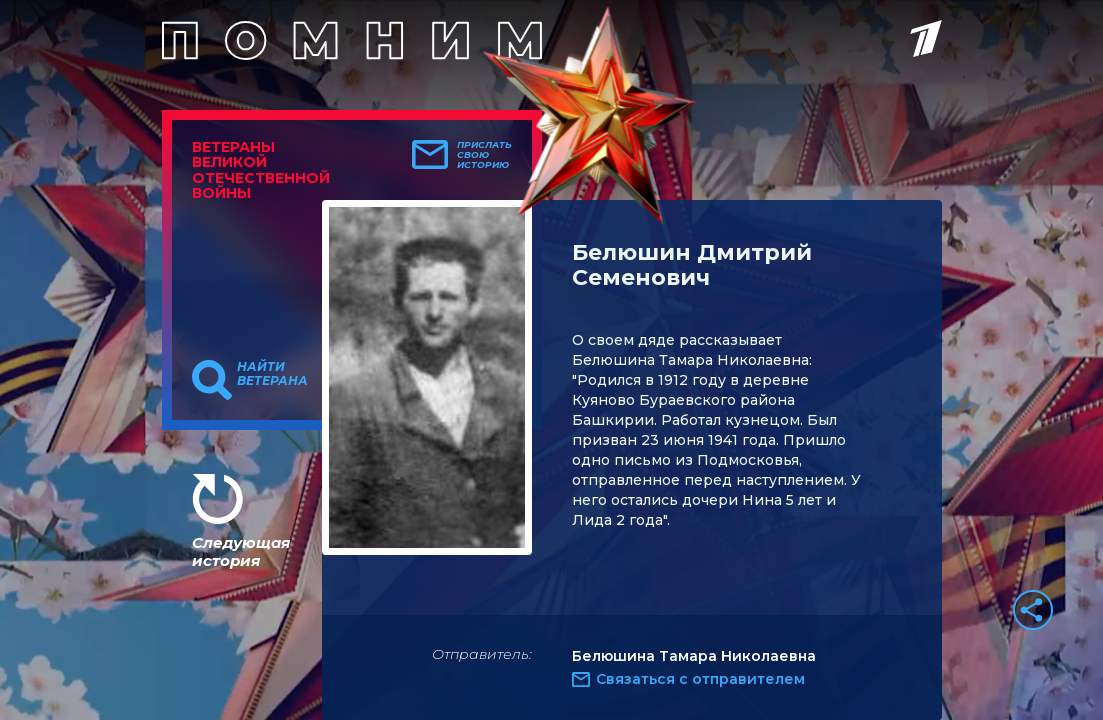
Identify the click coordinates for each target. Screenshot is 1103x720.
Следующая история (241, 551)
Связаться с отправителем (700, 679)
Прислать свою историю (484, 155)
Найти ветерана (272, 374)
